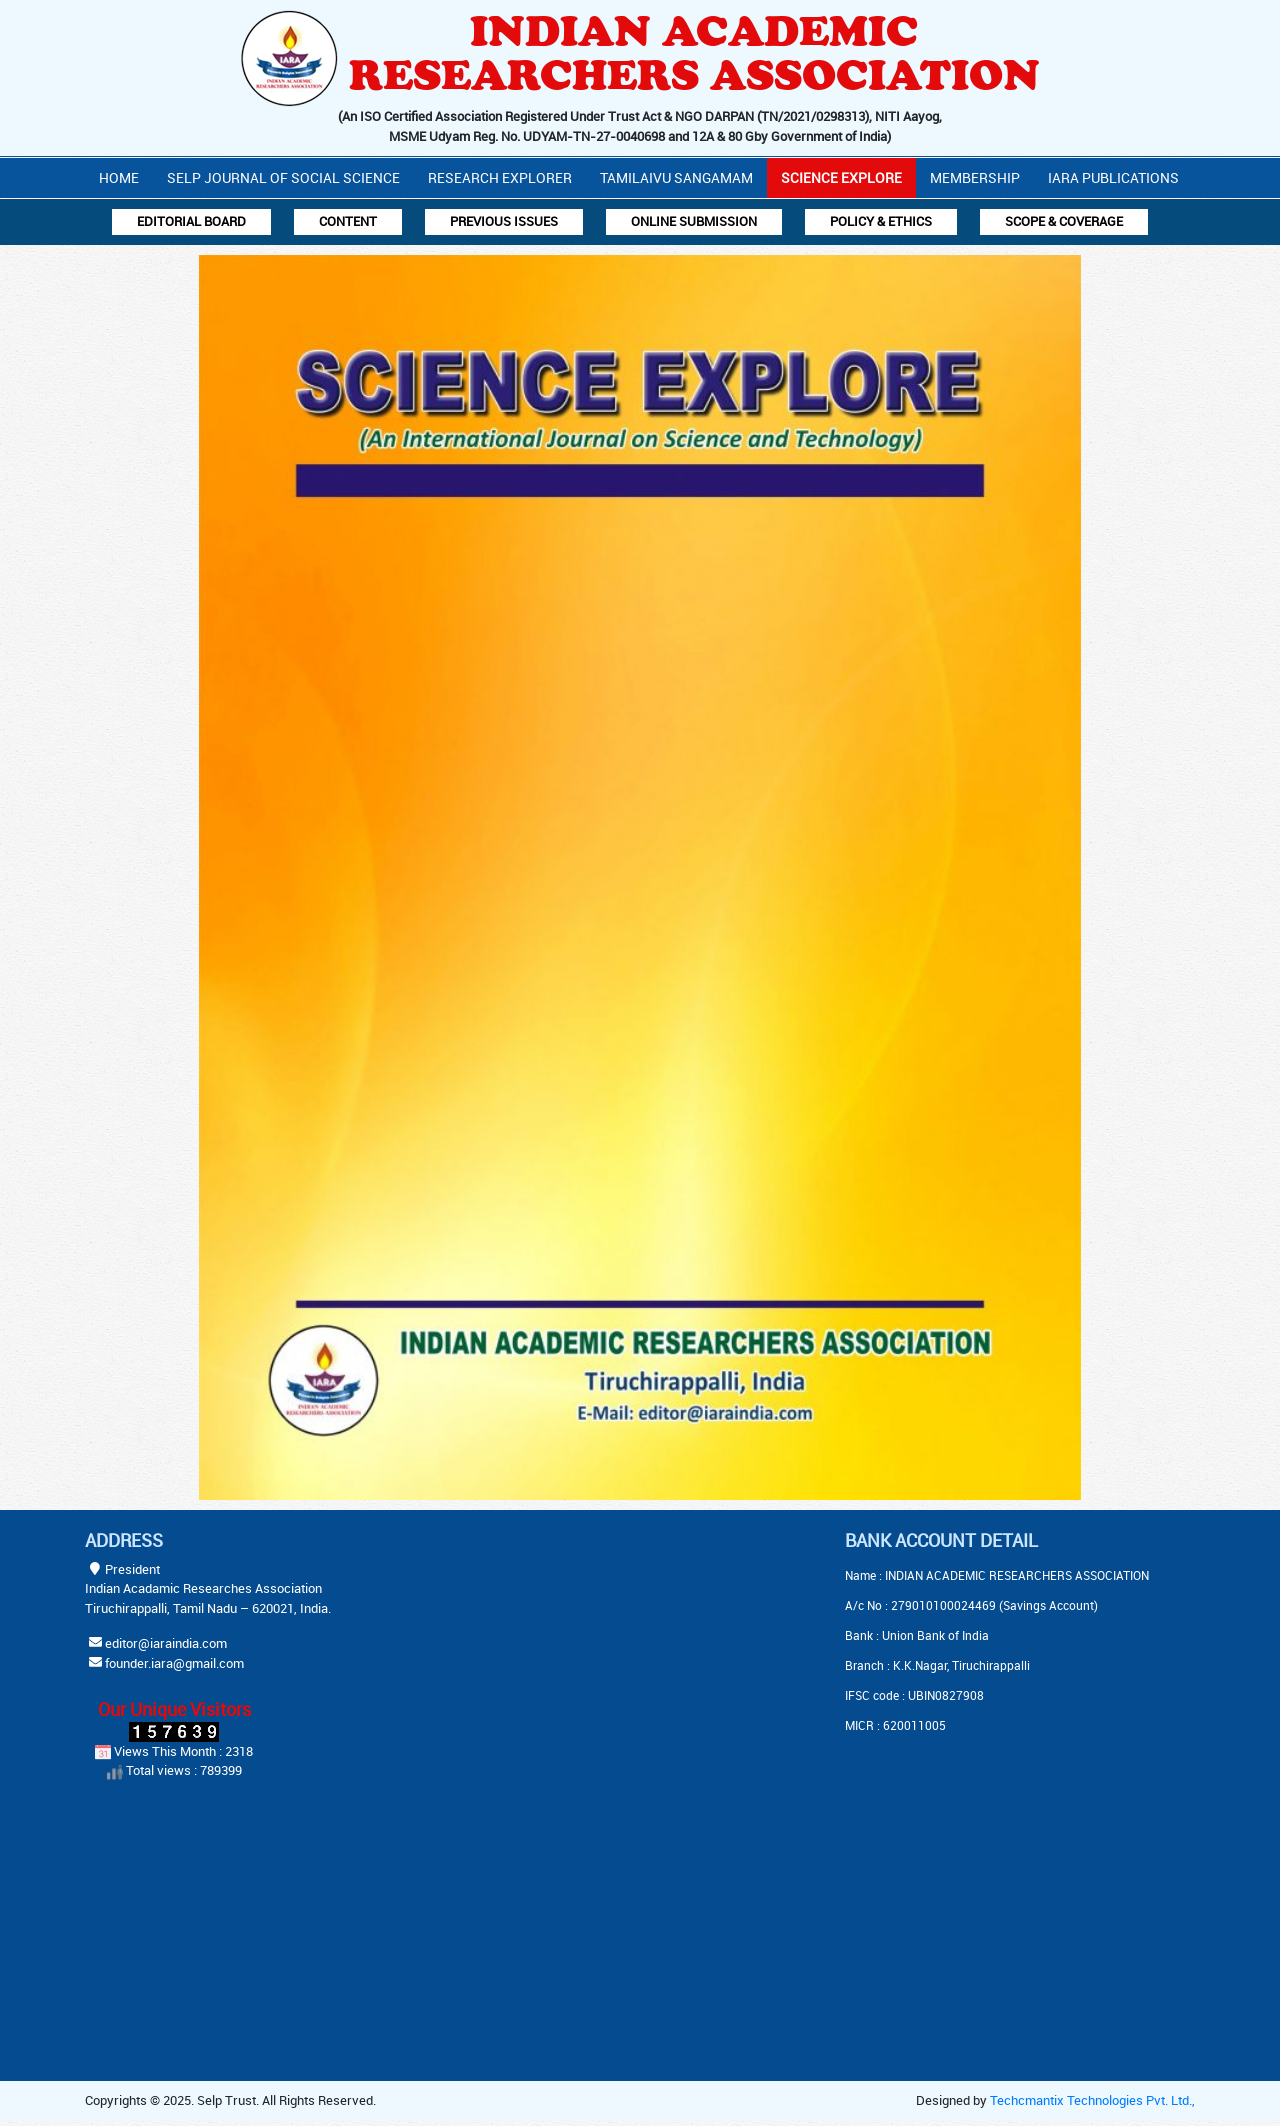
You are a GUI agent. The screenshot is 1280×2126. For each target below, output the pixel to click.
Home (119, 177)
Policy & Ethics (881, 221)
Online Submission (694, 221)
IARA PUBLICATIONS (1113, 177)
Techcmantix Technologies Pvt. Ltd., (1092, 2100)
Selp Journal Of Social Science (283, 177)
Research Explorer (500, 177)
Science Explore (841, 177)
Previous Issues (504, 221)
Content (348, 221)
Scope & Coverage (1064, 221)
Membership (975, 177)
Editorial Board (191, 221)
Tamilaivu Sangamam (676, 177)
